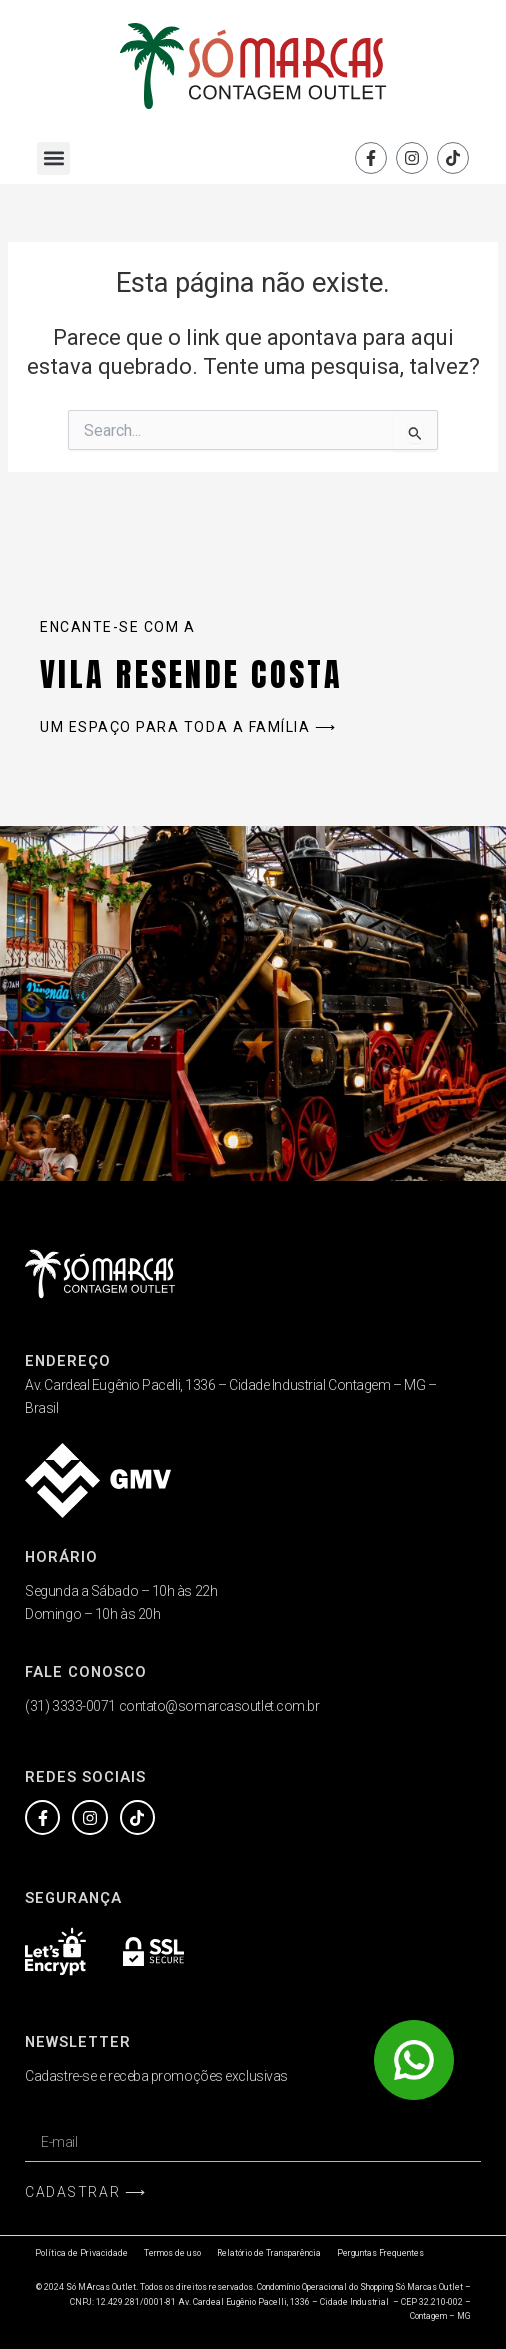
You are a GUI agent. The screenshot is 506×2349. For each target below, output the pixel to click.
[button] (53, 158)
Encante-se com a (117, 627)
